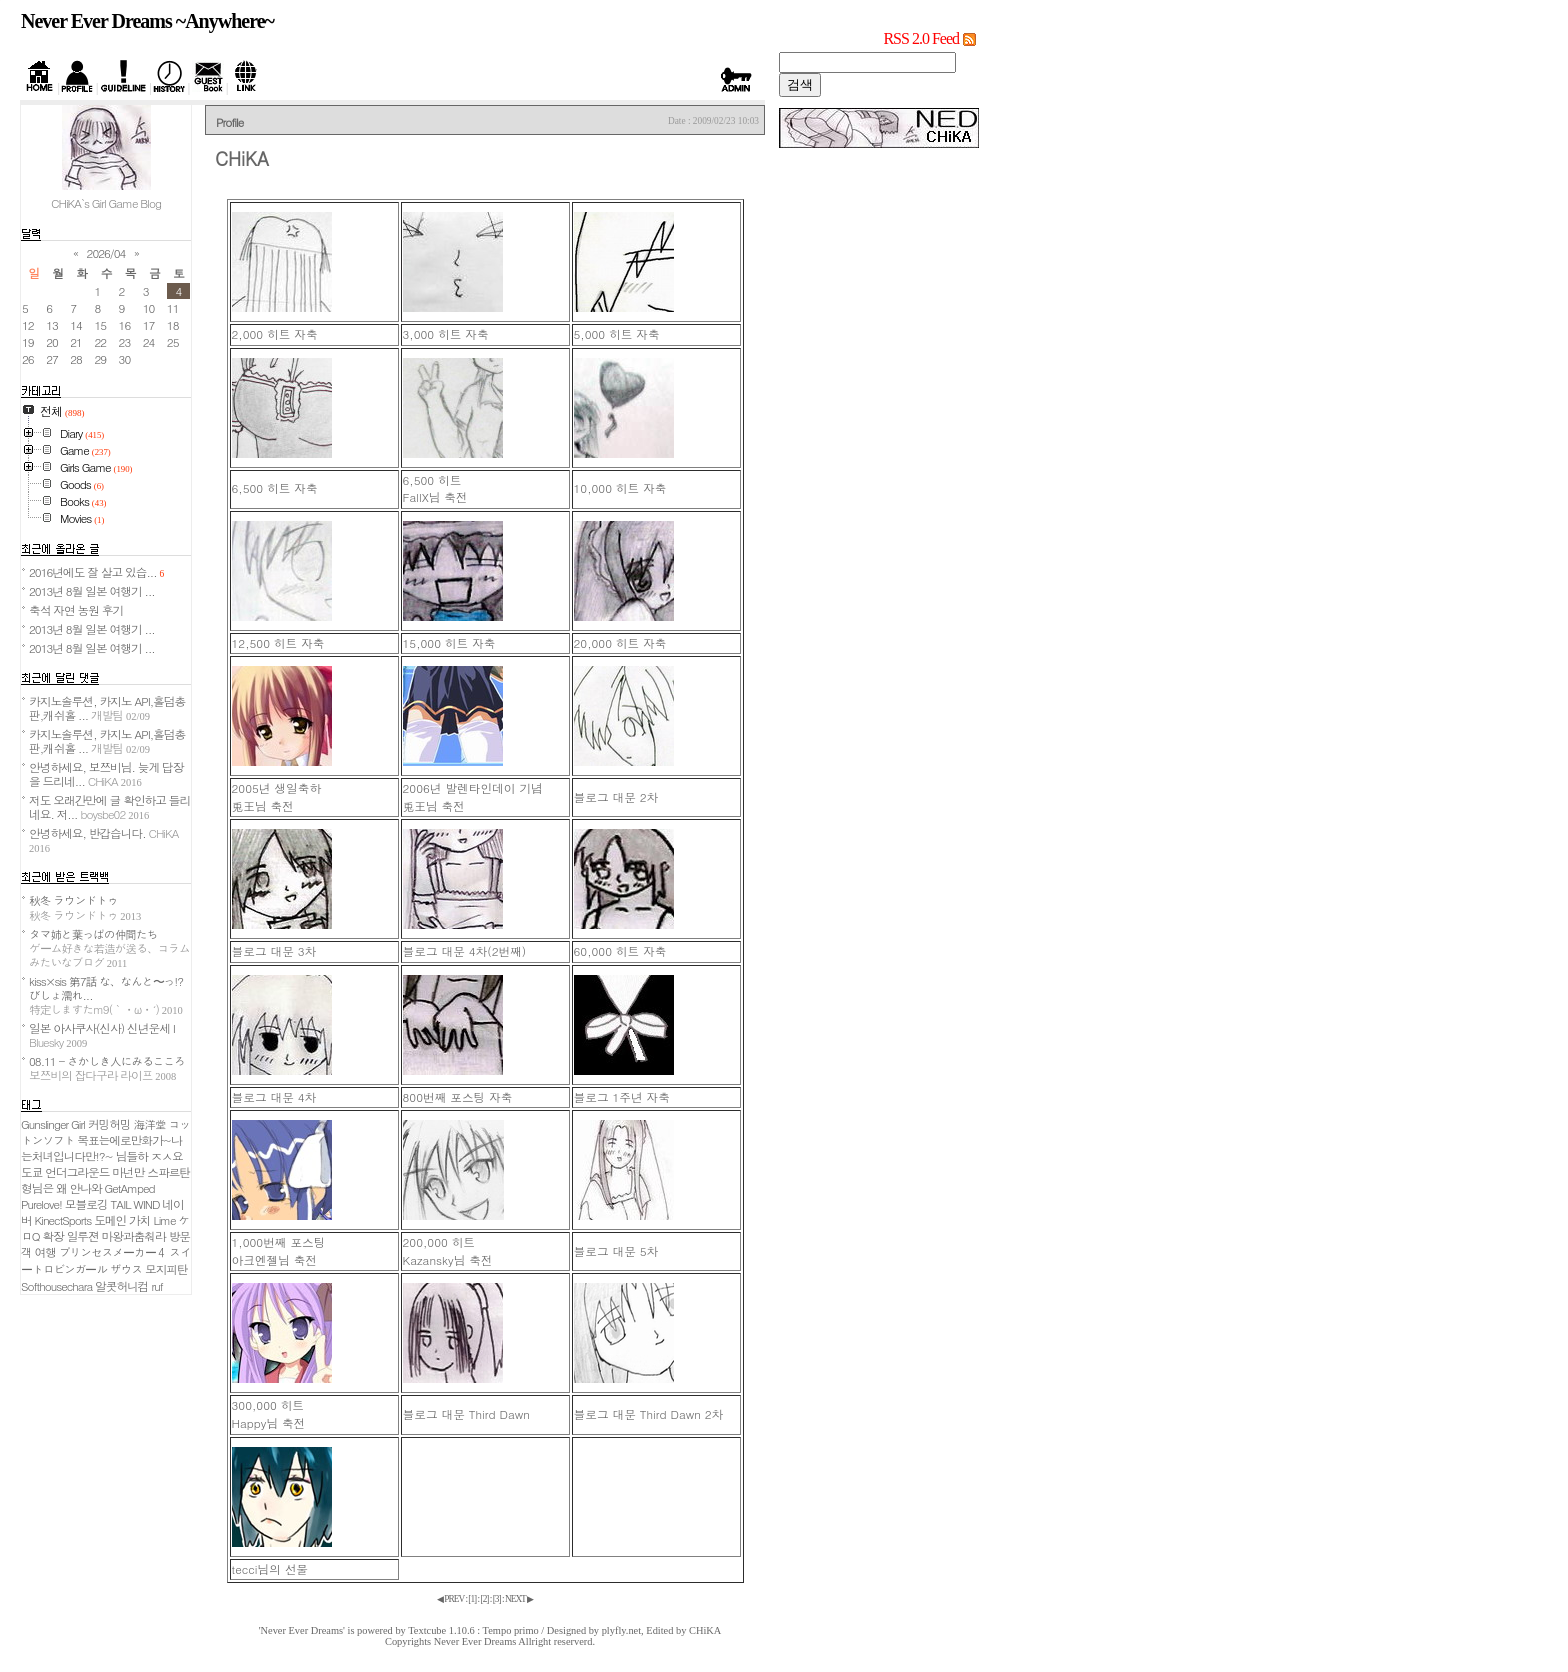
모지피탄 (166, 1269)
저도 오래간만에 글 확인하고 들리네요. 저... (109, 807)
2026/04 (106, 253)
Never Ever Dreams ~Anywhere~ (147, 21)
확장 (52, 1236)
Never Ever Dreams (475, 1641)
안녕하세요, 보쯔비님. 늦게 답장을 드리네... (106, 774)
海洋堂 (150, 1124)
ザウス (126, 1269)
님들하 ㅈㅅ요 (149, 1156)
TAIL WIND (135, 1204)
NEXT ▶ (519, 1599)
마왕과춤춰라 (134, 1236)
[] (472, 1599)
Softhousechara (56, 1286)
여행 (45, 1252)
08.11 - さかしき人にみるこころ (107, 1068)
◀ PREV (451, 1599)
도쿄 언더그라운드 (65, 1172)
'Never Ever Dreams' (302, 1630)
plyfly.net (621, 1630)
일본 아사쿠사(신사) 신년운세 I (102, 1035)
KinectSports (63, 1220)
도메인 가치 (122, 1220)
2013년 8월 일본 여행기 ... (92, 591)
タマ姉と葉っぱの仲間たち (109, 948)
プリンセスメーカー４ (113, 1252)
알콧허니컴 (121, 1286)
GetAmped (130, 1188)
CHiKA (705, 1630)
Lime (164, 1220)
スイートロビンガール (106, 1260)
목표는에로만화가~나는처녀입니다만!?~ (101, 1148)
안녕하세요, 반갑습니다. (103, 839)
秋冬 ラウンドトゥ (85, 907)
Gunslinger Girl (53, 1124)
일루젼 (83, 1236)
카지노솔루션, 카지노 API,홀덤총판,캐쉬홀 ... (107, 708)
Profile (229, 122)
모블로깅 (86, 1204)
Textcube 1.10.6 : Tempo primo (473, 1630)
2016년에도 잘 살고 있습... (96, 572)
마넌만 (128, 1172)
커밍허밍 (109, 1124)
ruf (156, 1286)
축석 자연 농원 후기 (76, 610)
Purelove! (41, 1204)
